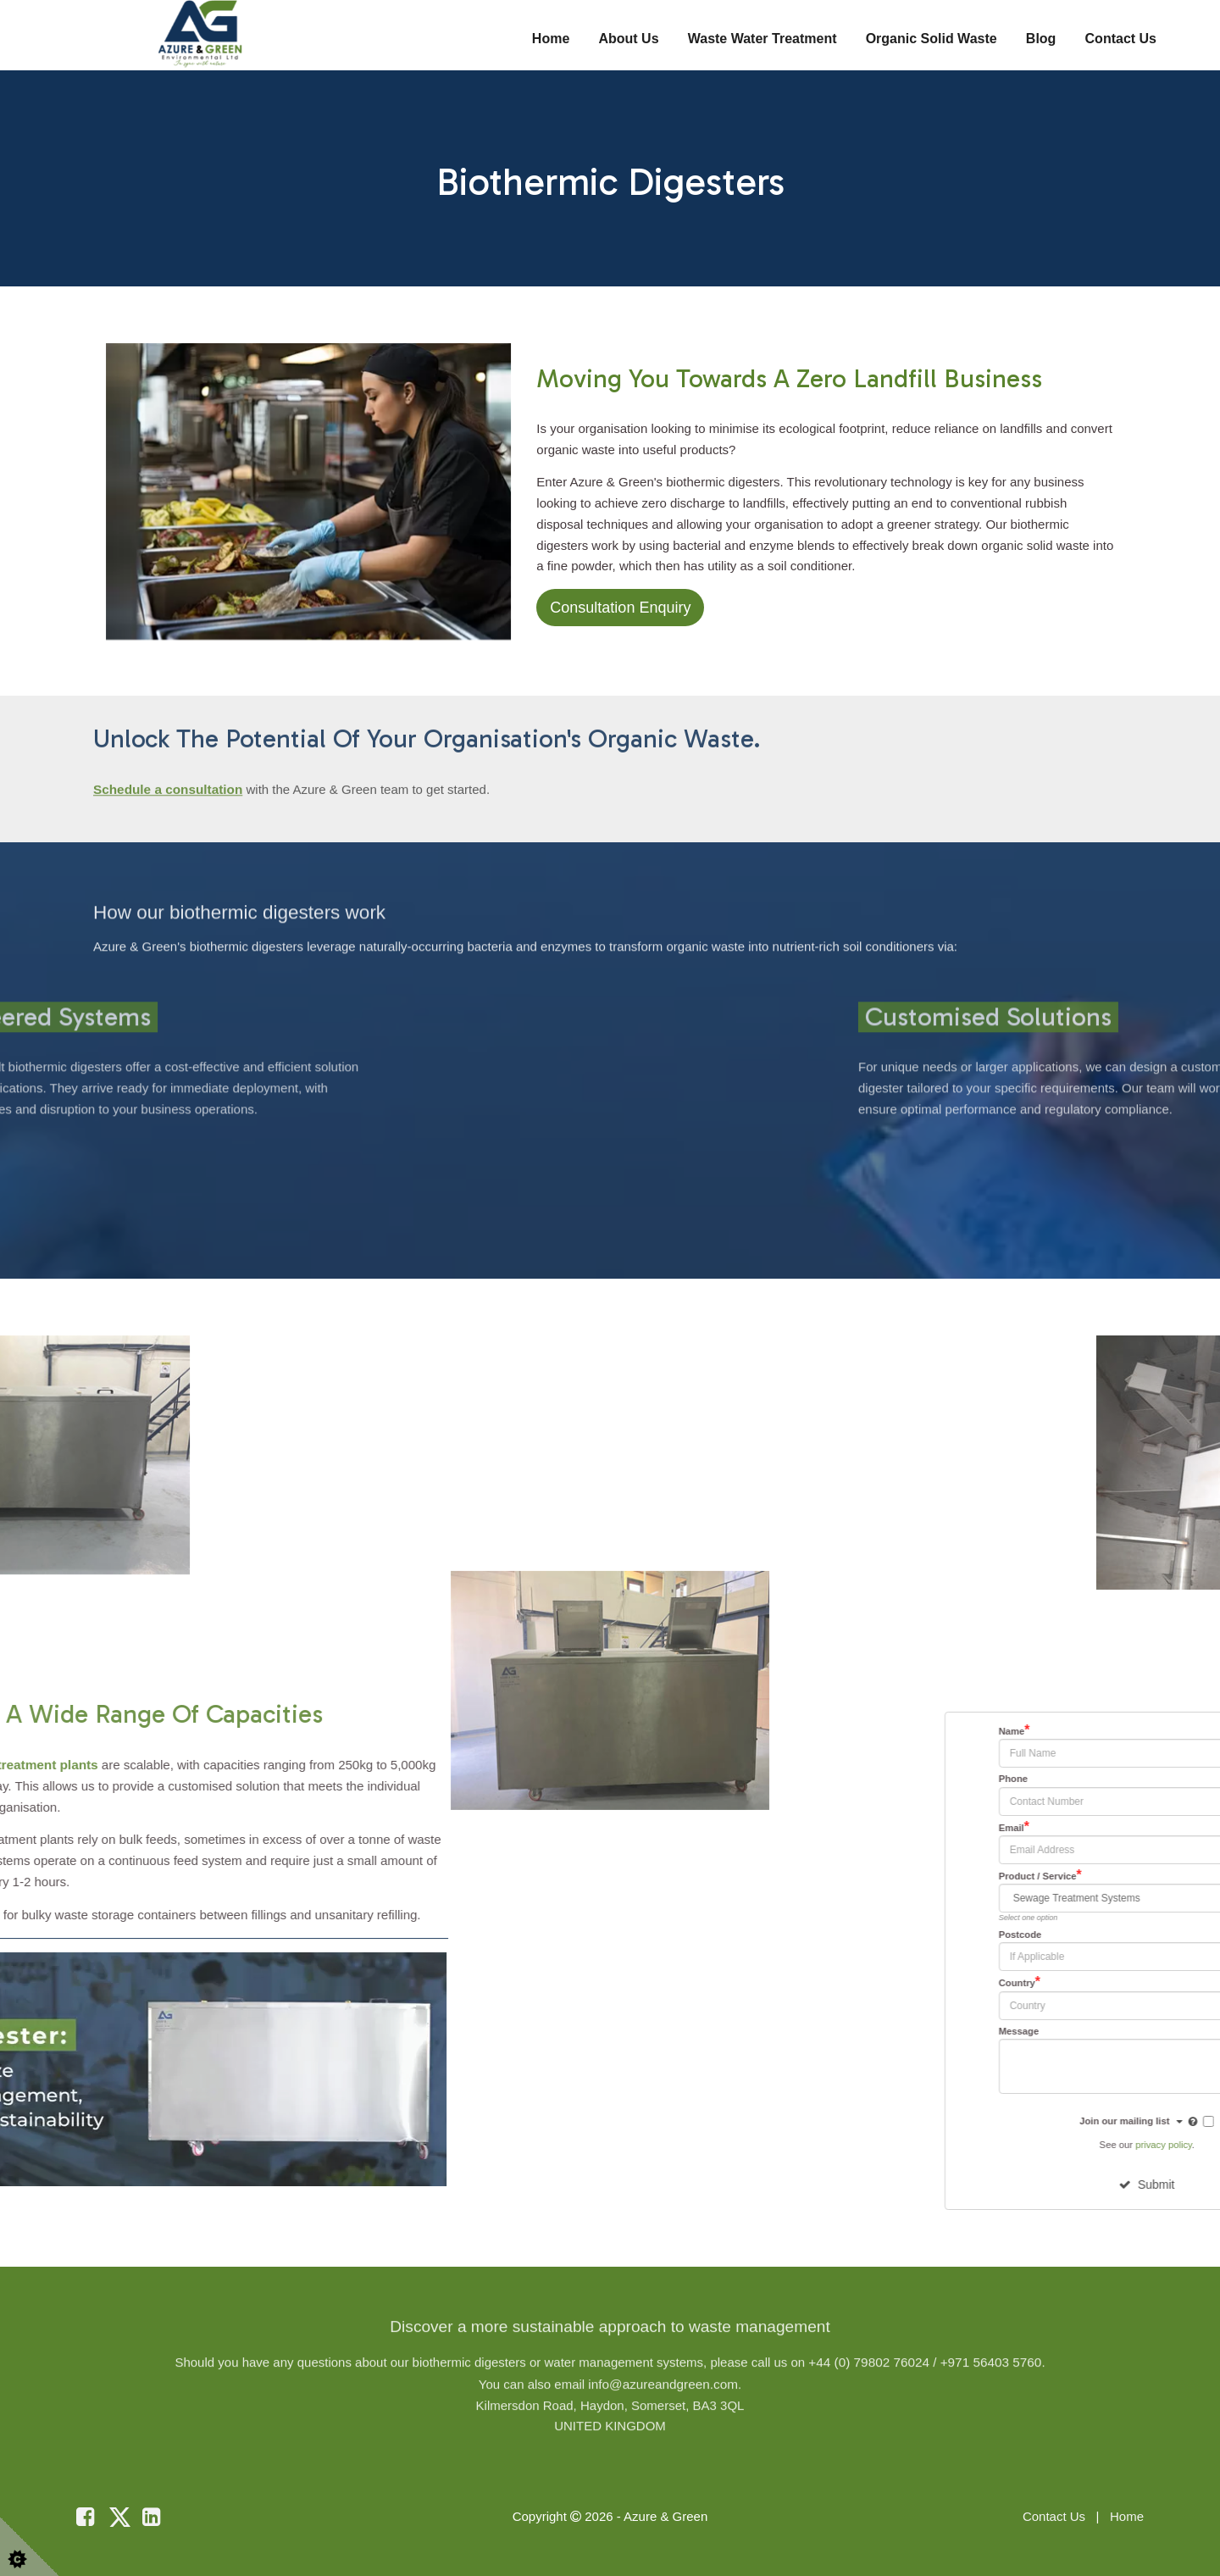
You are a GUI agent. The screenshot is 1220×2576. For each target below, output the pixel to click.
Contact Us (1120, 38)
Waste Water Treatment (762, 38)
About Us (628, 38)
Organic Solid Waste (931, 38)
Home (550, 38)
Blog (1041, 38)
